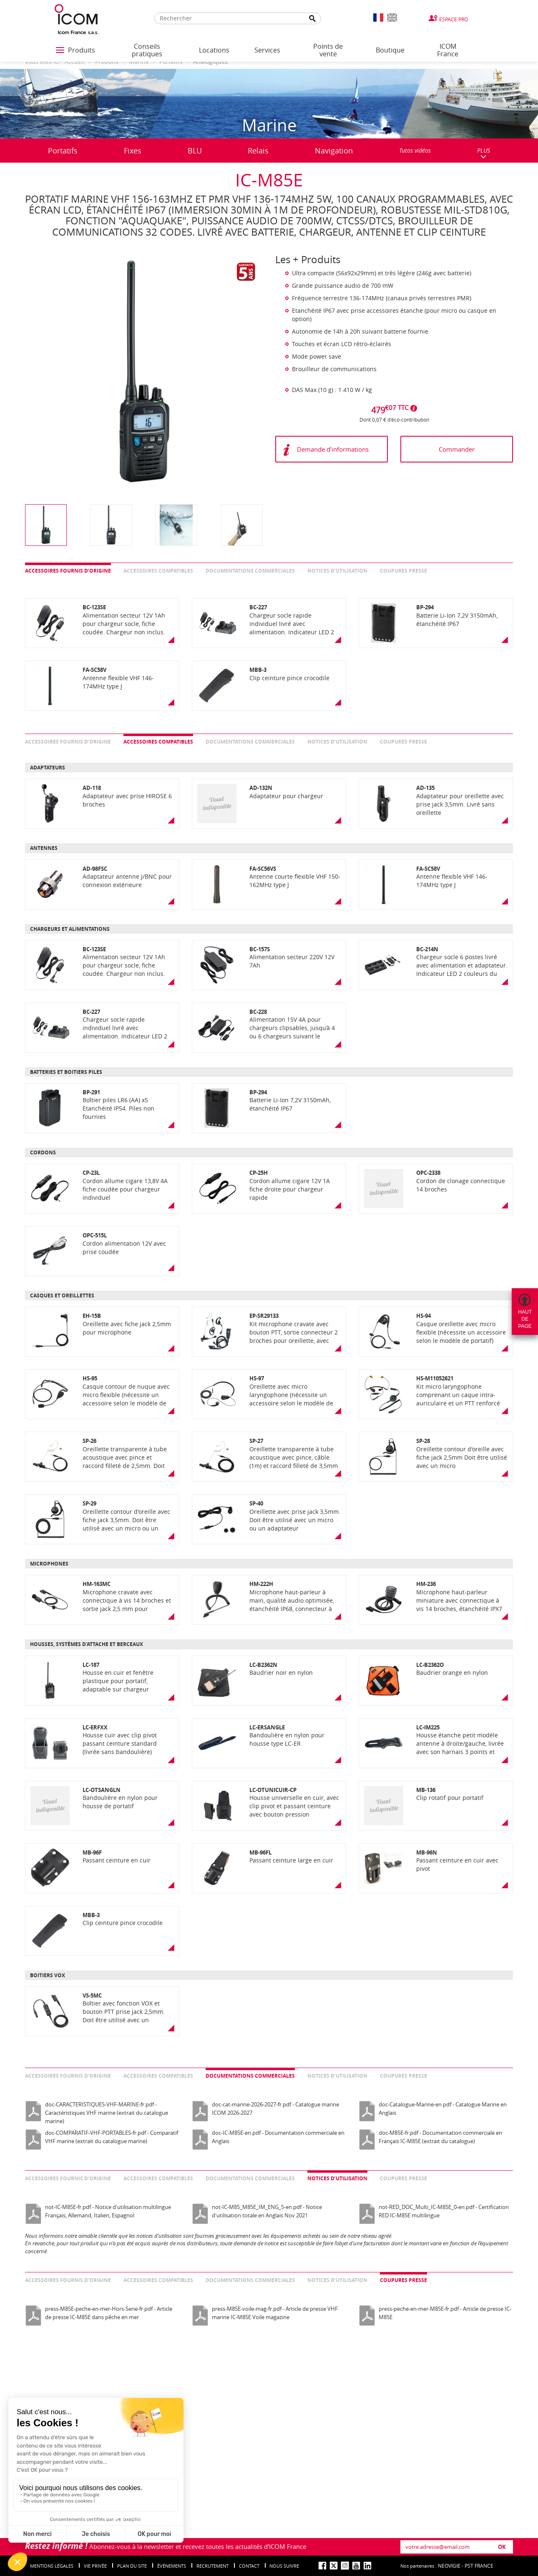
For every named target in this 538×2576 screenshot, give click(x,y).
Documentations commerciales (250, 570)
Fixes (132, 151)
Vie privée (95, 2566)
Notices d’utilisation (337, 570)
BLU (195, 151)
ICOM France (447, 50)
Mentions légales (51, 2566)
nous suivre (284, 2566)
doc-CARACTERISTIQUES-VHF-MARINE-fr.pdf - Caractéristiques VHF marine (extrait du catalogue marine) (106, 2113)
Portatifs (63, 151)
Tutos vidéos (415, 150)
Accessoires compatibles (158, 570)
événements (171, 2566)
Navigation (334, 151)
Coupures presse (403, 570)
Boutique (390, 50)
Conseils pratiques (147, 50)
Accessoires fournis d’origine (68, 570)
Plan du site (132, 2566)
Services (267, 50)
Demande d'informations (333, 449)
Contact (249, 2566)
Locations (214, 50)
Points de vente (328, 50)
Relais (258, 151)
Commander (457, 449)
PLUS (483, 152)
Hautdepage (525, 1319)
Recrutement (212, 2566)
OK (502, 2547)
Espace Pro (453, 19)
